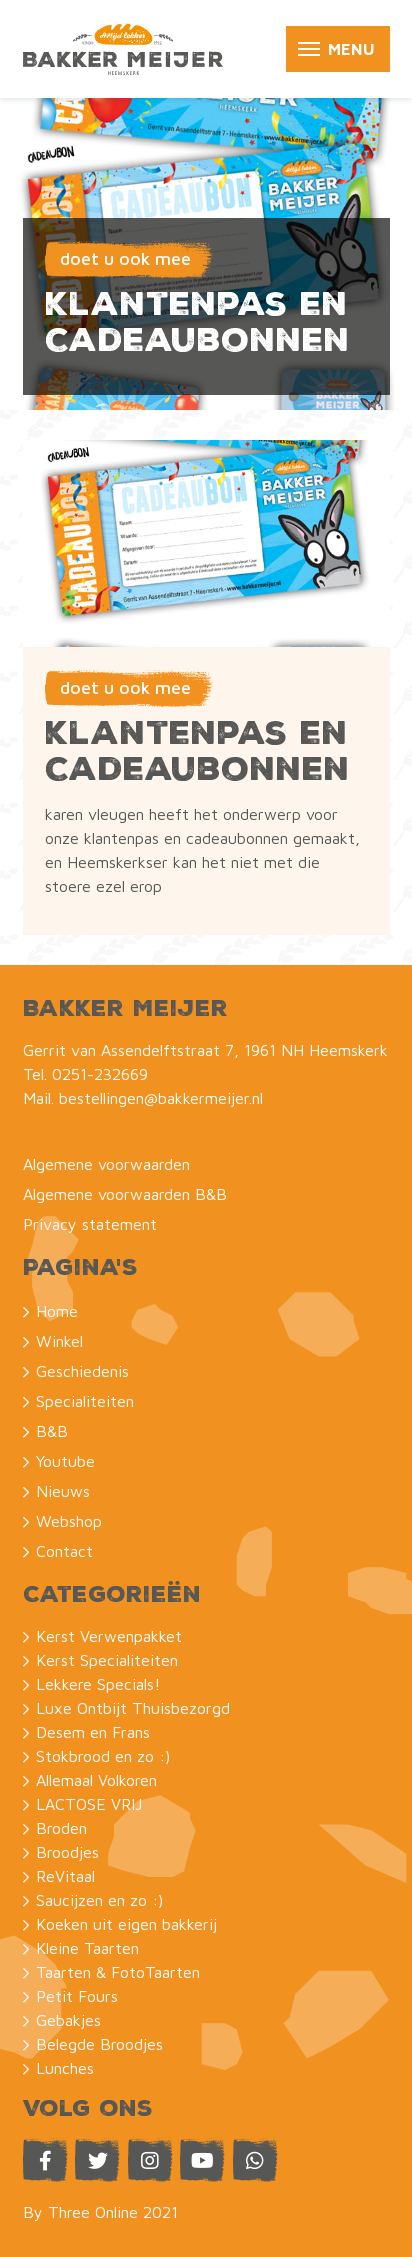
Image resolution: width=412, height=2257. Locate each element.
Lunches (65, 2068)
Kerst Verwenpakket (109, 1636)
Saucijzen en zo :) (99, 1900)
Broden (61, 1828)
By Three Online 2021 (100, 2212)
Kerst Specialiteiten (107, 1660)
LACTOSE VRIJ (89, 1804)
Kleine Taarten (87, 1948)
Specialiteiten (85, 1401)
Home (57, 1311)
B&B (52, 1431)
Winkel (59, 1341)
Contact (64, 1551)
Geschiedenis (82, 1371)
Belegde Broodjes (99, 2044)
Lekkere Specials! (98, 1684)
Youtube (65, 1461)
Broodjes (67, 1852)
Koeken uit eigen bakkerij (126, 1924)
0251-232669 (100, 1074)
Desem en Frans (93, 1732)
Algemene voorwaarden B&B (125, 1194)
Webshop (69, 1521)
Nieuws (63, 1491)
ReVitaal (65, 1876)
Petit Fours (77, 1996)
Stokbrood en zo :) (103, 1756)
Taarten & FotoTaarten (118, 1972)
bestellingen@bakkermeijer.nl (161, 1098)
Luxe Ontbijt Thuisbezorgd (133, 1708)
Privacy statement (90, 1224)
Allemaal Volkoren (96, 1780)
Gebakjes (68, 2020)
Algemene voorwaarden (106, 1164)
